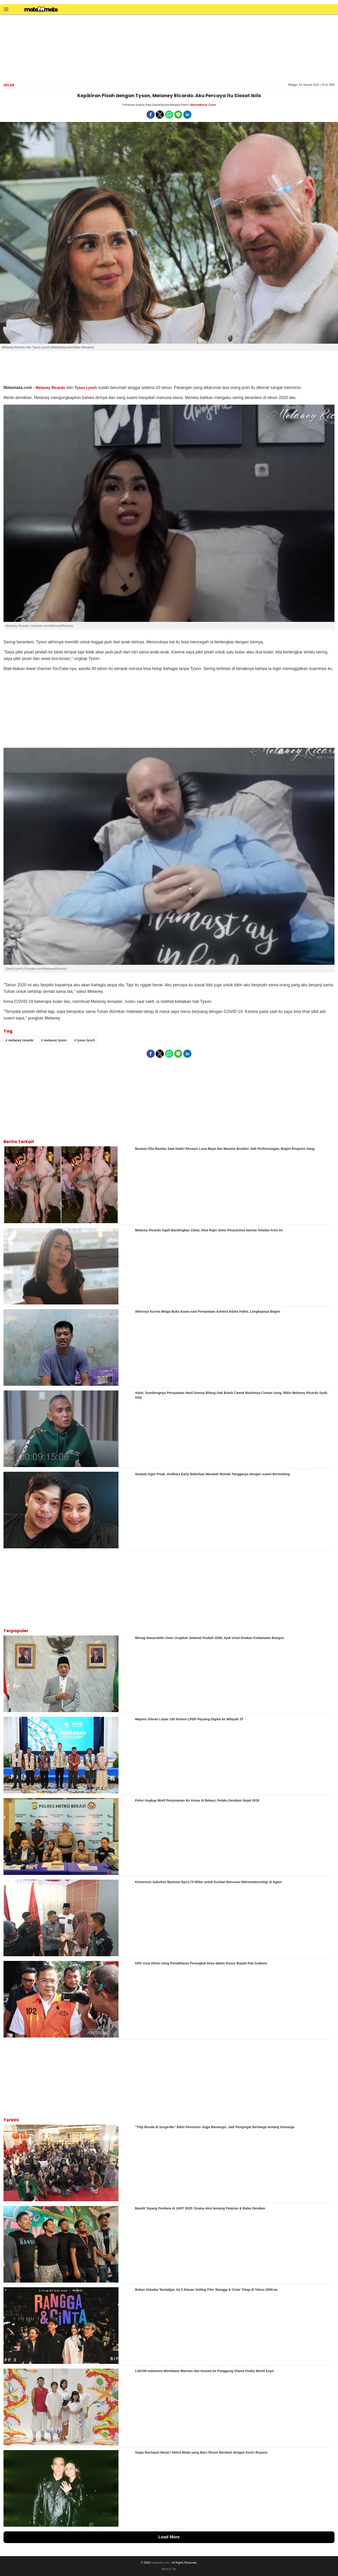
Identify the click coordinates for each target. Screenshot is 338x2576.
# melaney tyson (54, 1040)
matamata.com (160, 2562)
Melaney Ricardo (50, 388)
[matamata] (41, 10)
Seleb (9, 85)
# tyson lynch (84, 1040)
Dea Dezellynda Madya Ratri (166, 105)
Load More (169, 2537)
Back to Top (169, 2569)
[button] (6, 9)
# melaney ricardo (19, 1040)
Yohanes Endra (133, 105)
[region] (169, 48)
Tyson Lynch (85, 388)
